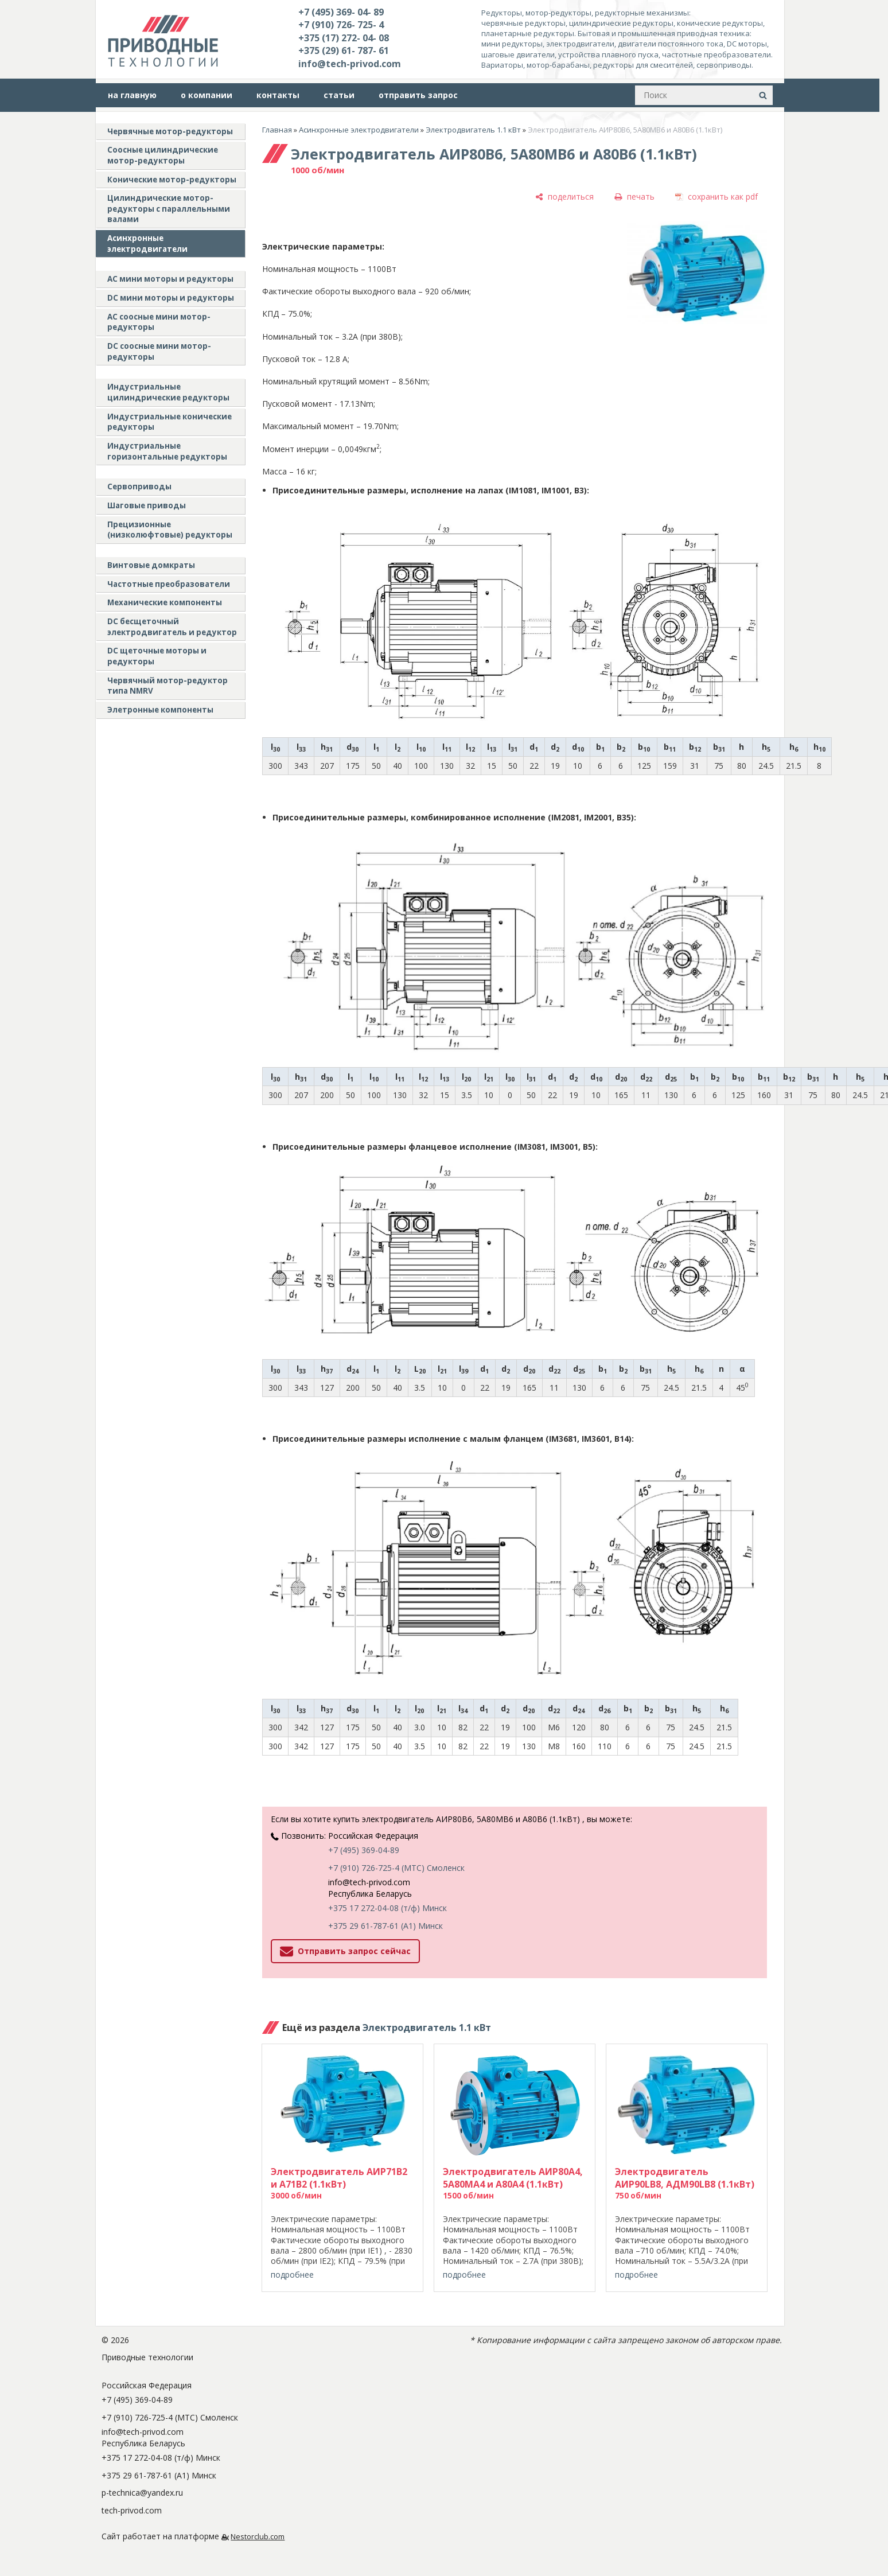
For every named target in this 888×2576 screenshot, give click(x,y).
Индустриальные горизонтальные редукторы (167, 451)
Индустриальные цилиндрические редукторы (168, 392)
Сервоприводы (139, 486)
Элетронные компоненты (160, 710)
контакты (277, 95)
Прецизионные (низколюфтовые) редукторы (169, 529)
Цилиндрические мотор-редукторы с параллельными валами (168, 208)
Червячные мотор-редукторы (170, 131)
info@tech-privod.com (349, 63)
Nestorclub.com (258, 2537)
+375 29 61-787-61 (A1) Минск (385, 1925)
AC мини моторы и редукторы (170, 279)
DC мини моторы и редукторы (170, 298)
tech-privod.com (132, 2510)
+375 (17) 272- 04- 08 (343, 38)
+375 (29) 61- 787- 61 (343, 50)
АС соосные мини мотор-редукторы (159, 322)
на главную (132, 95)
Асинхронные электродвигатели (147, 243)
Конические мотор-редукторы (171, 179)
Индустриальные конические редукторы (169, 422)
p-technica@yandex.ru (142, 2492)
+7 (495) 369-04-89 (363, 1850)
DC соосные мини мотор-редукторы (159, 351)
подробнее (292, 2274)
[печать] (634, 196)
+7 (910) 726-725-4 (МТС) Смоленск (396, 1867)
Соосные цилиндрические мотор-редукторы (162, 155)
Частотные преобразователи (168, 584)
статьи (339, 95)
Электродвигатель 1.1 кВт (473, 129)
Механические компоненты (164, 602)
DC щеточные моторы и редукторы (157, 656)
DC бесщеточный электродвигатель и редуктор (172, 626)
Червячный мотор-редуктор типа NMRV (167, 685)
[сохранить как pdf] (716, 196)
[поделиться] (564, 196)
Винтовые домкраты (151, 565)
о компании (206, 95)
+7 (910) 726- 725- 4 (341, 24)
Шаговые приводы (146, 505)
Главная (277, 129)
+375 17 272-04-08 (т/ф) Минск (387, 1907)
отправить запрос (418, 95)
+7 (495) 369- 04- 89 (341, 12)
